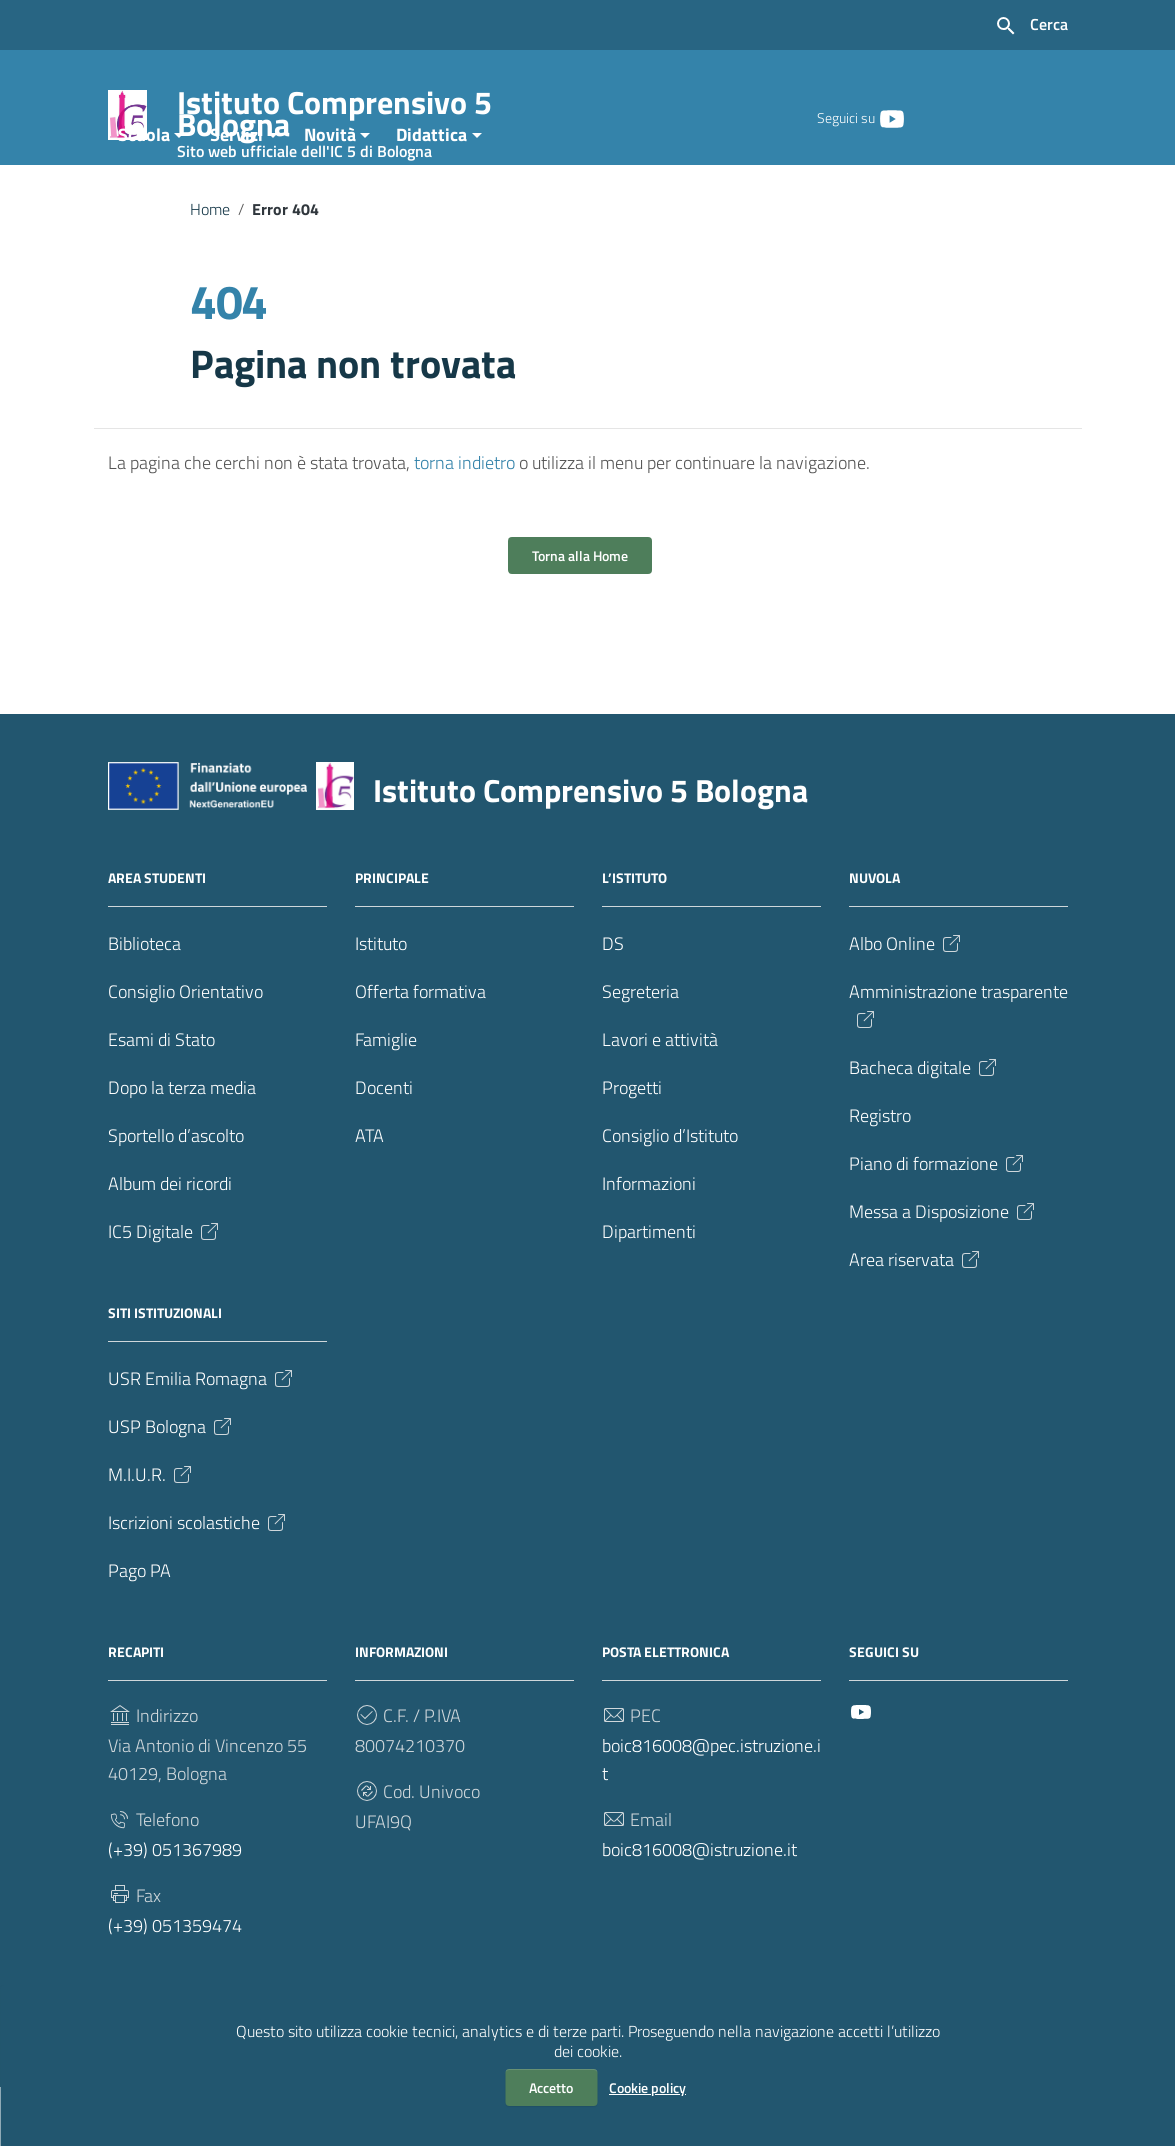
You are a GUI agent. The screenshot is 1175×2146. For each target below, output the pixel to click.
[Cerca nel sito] (1031, 26)
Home (210, 268)
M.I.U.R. (151, 1533)
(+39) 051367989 (175, 1908)
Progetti (632, 1146)
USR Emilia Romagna (202, 1437)
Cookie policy (647, 2087)
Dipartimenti (649, 1290)
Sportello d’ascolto (176, 1194)
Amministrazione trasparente (958, 1063)
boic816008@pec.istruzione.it (711, 1818)
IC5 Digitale (165, 1290)
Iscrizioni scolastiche (198, 1581)
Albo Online (906, 1002)
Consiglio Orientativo (185, 1050)
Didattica (431, 193)
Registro (880, 1174)
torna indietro (464, 521)
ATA (369, 1194)
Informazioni (649, 1242)
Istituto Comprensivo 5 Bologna (370, 117)
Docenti (384, 1146)
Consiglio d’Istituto (670, 1194)
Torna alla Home (580, 614)
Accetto (551, 2087)
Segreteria (640, 1050)
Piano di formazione (938, 1222)
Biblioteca (144, 1002)
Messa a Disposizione (943, 1270)
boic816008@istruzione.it (699, 1908)
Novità (330, 193)
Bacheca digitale (924, 1126)
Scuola (144, 193)
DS (613, 1002)
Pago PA (139, 1629)
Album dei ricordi (170, 1242)
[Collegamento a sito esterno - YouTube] (891, 117)
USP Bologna (171, 1485)
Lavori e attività (660, 1098)
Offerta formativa (420, 1050)
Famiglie (386, 1098)
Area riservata (916, 1318)
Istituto (381, 1002)
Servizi (236, 193)
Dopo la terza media (182, 1146)
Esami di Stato (161, 1098)
